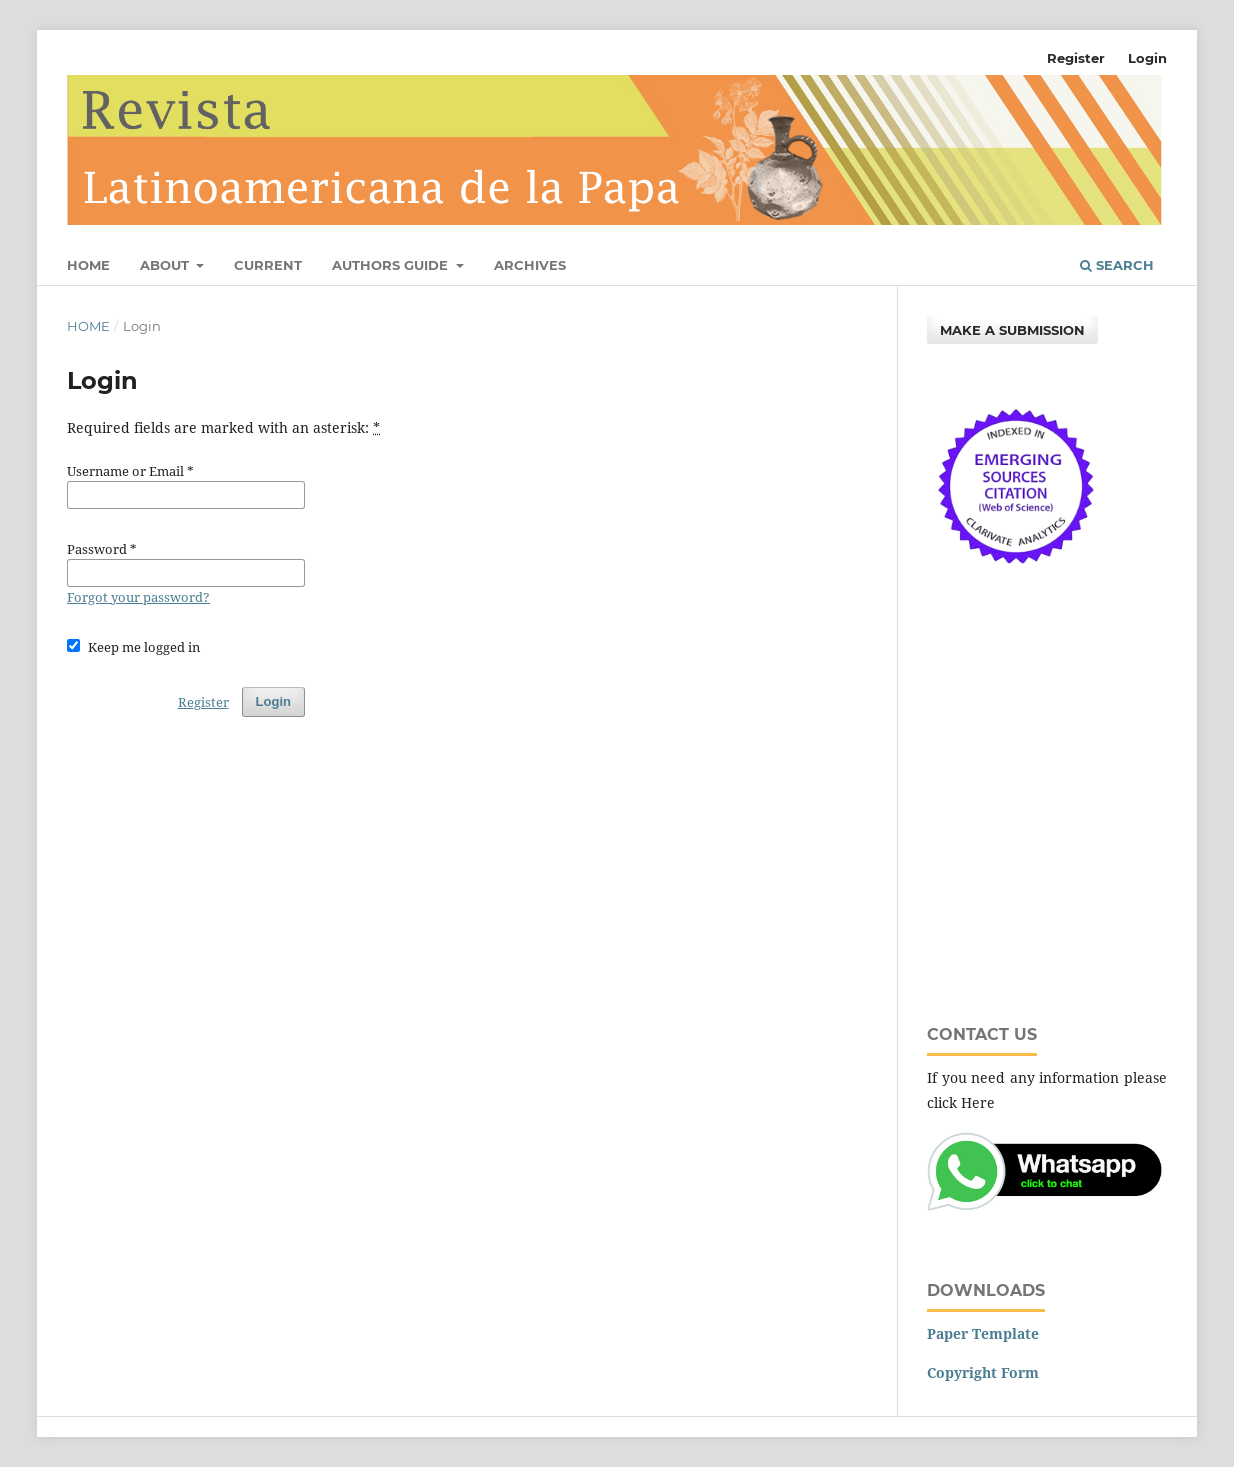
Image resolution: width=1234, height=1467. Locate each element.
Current (268, 265)
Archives (530, 265)
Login (1147, 58)
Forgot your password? (138, 597)
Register (1076, 58)
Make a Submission (1012, 330)
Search (1117, 265)
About (166, 265)
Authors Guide (392, 265)
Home (88, 265)
